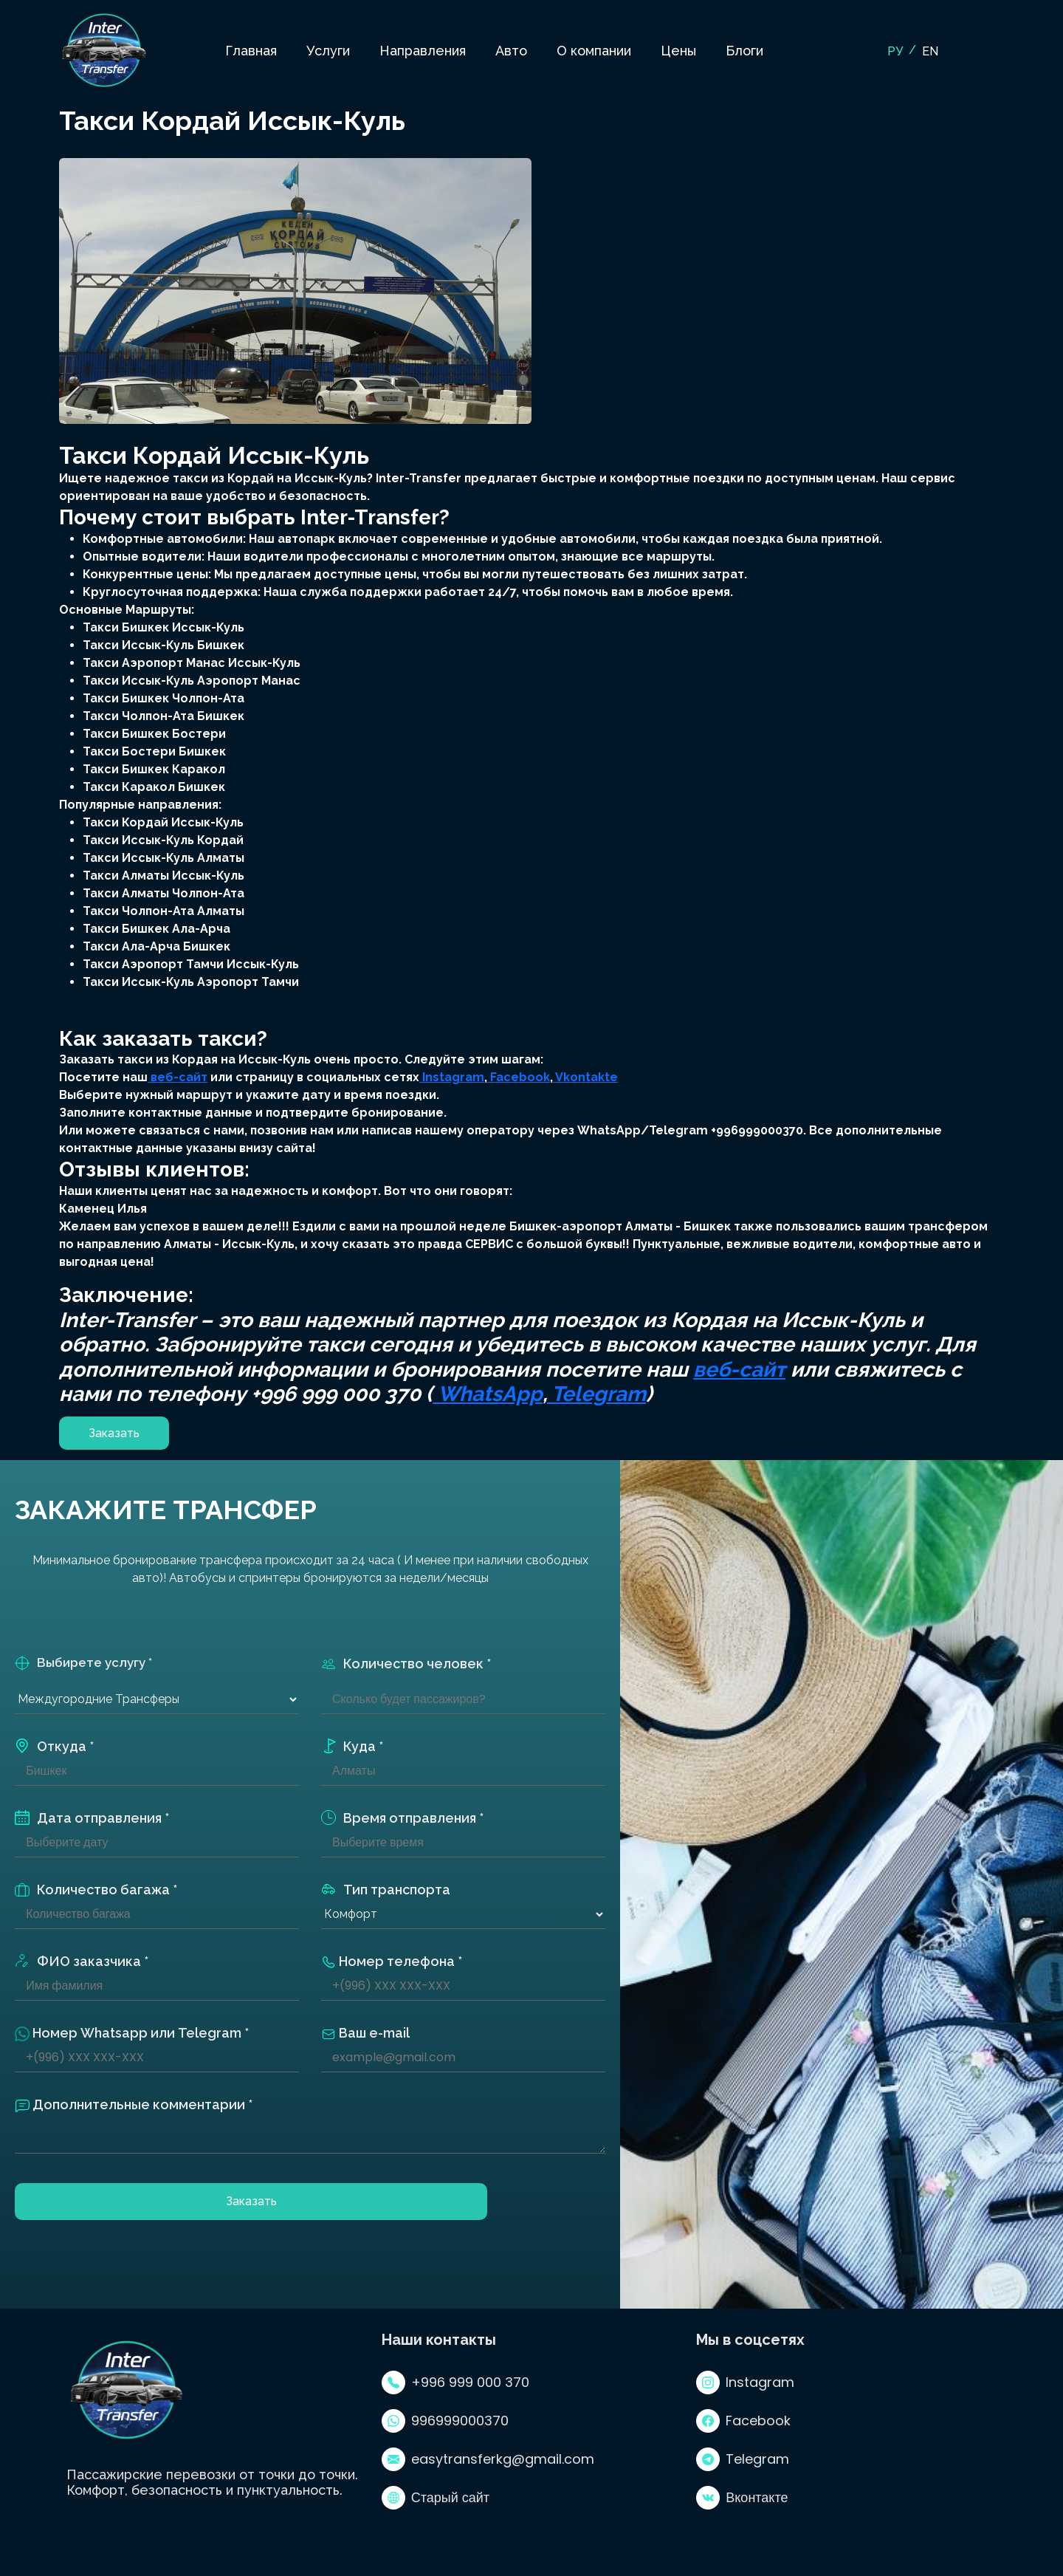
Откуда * (54, 1746)
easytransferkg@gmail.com (488, 2459)
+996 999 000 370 (455, 2382)
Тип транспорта (385, 1889)
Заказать (114, 1433)
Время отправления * (402, 1818)
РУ (895, 51)
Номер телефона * (391, 1961)
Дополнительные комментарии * (133, 2105)
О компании (594, 50)
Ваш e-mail (365, 2033)
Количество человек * (406, 1663)
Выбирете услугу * (83, 1663)
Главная (251, 50)
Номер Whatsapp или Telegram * (132, 2033)
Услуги (328, 50)
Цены (678, 50)
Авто (511, 50)
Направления (422, 50)
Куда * (352, 1746)
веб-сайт (177, 1077)
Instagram (451, 1077)
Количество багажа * (96, 1889)
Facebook (518, 1077)
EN (930, 51)
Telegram (596, 1394)
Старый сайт (435, 2498)
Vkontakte (585, 1077)
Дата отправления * (92, 1818)
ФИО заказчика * (81, 1961)
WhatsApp (488, 1394)
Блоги (744, 50)
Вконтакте (742, 2498)
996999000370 (445, 2421)
